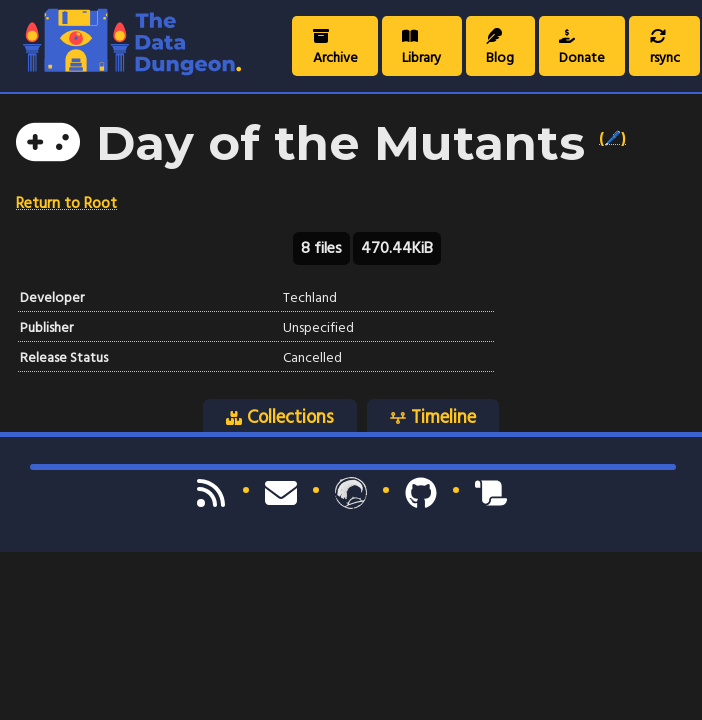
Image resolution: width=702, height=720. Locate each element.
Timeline (433, 417)
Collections (280, 417)
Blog (500, 49)
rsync (665, 49)
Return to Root (66, 203)
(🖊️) (612, 138)
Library (421, 49)
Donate (582, 49)
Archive (335, 49)
